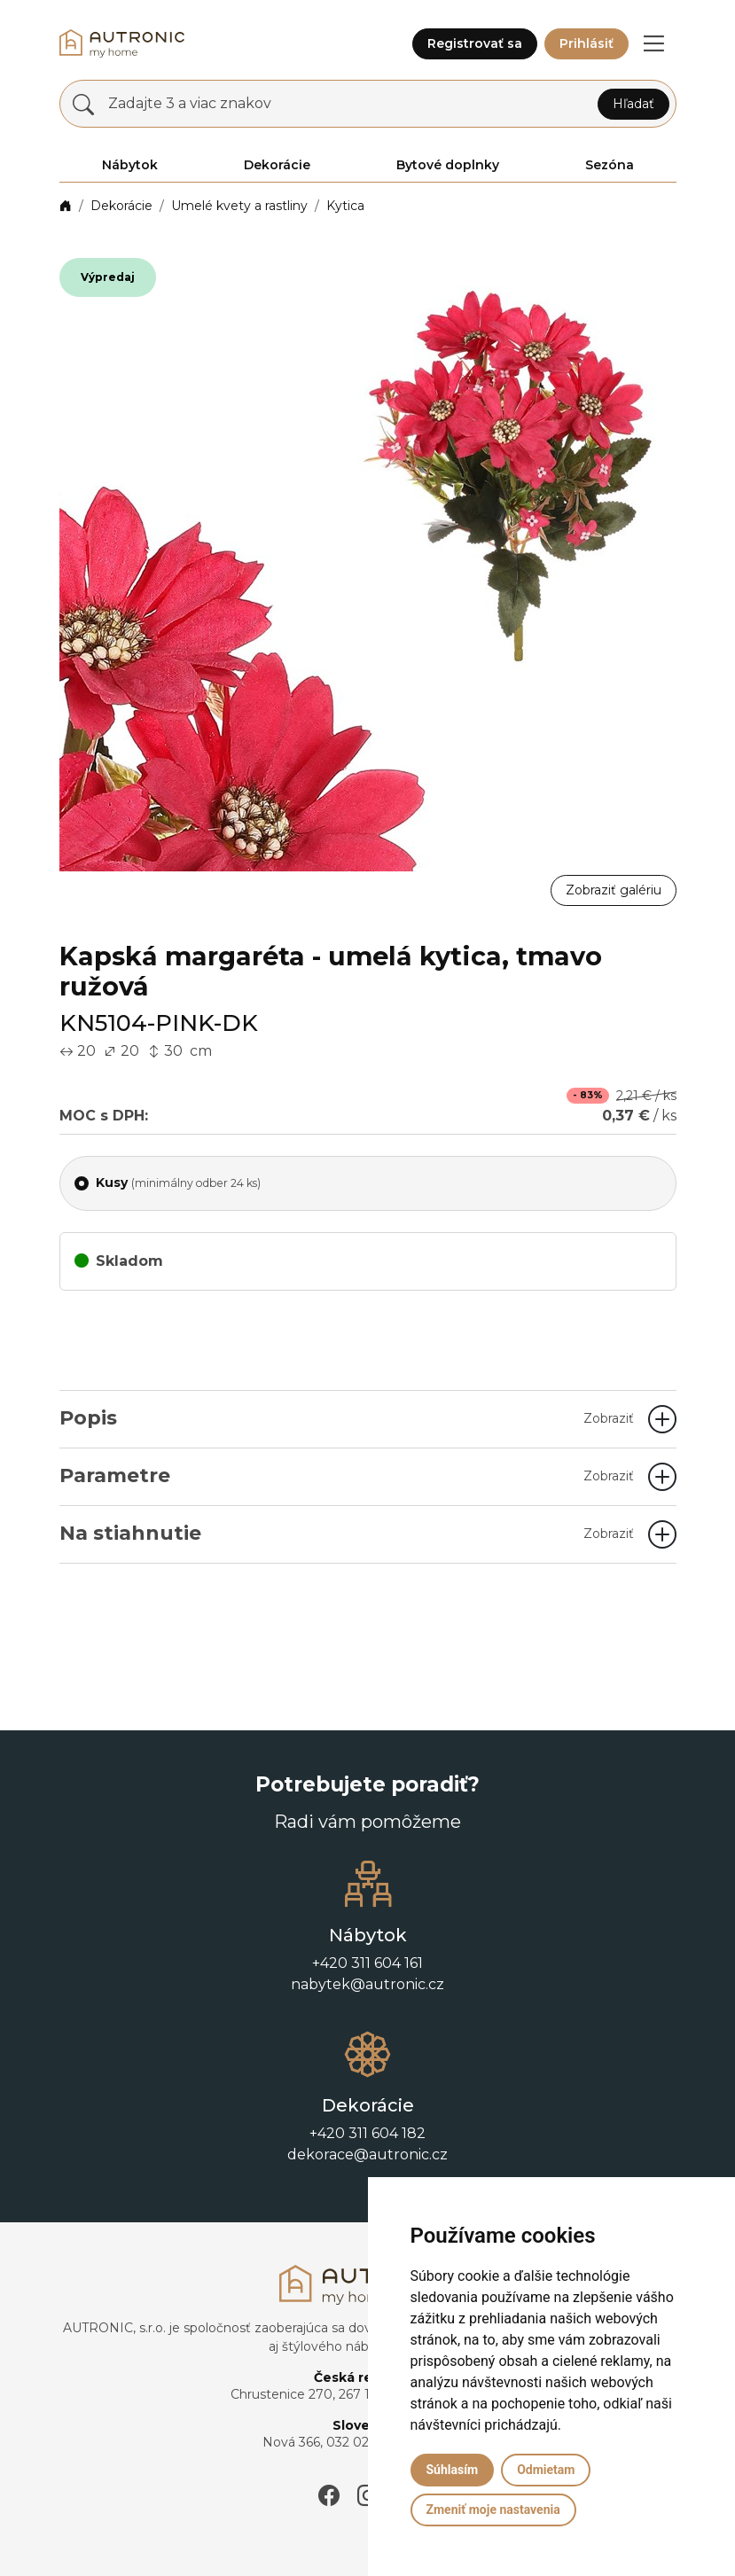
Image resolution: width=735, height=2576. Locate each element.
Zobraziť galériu (613, 890)
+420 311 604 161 (367, 1963)
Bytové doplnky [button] (447, 165)
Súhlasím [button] (452, 2470)
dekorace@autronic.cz (367, 2154)
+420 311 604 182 (367, 2133)
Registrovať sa (474, 43)
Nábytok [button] (130, 165)
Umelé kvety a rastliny (239, 206)
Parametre (346, 1475)
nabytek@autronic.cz (367, 1984)
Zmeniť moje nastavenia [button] (493, 2509)
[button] (654, 43)
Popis (346, 1418)
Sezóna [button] (609, 165)
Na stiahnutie (346, 1533)
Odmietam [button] (546, 2470)
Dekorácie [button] (277, 165)
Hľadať (633, 104)
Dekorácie (121, 206)
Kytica (345, 206)
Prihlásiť (586, 43)
